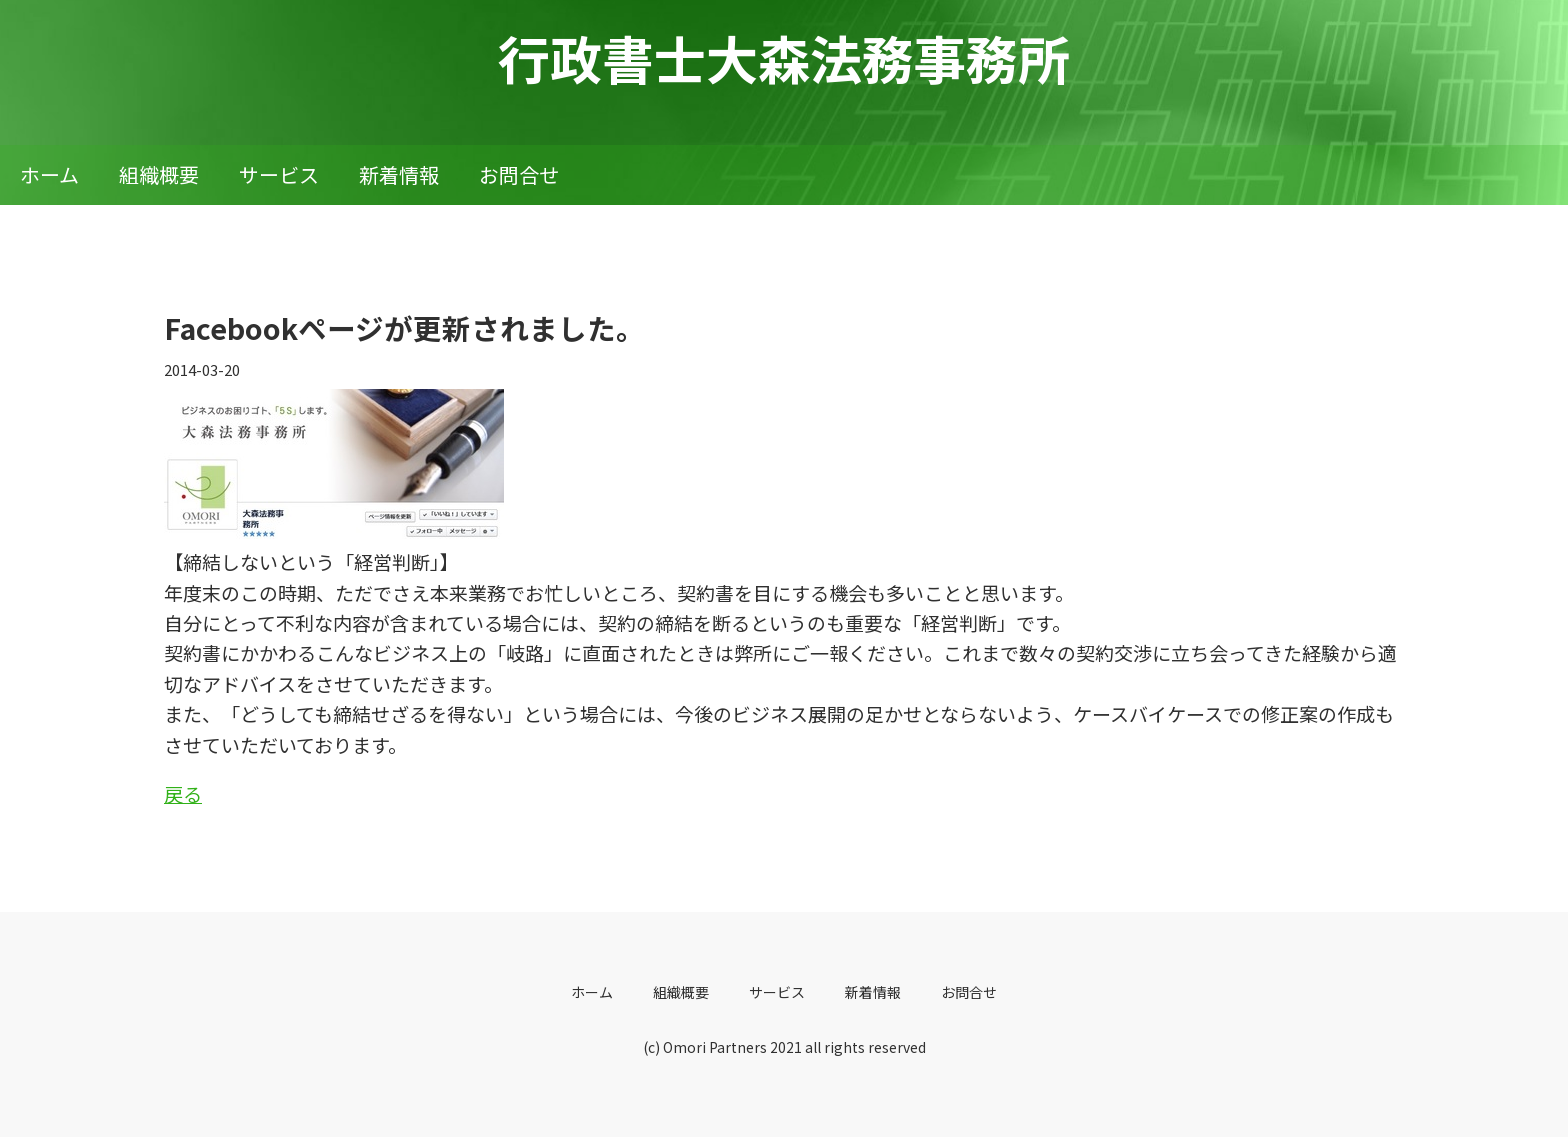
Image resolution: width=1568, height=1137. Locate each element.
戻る (183, 793)
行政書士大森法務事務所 (784, 57)
